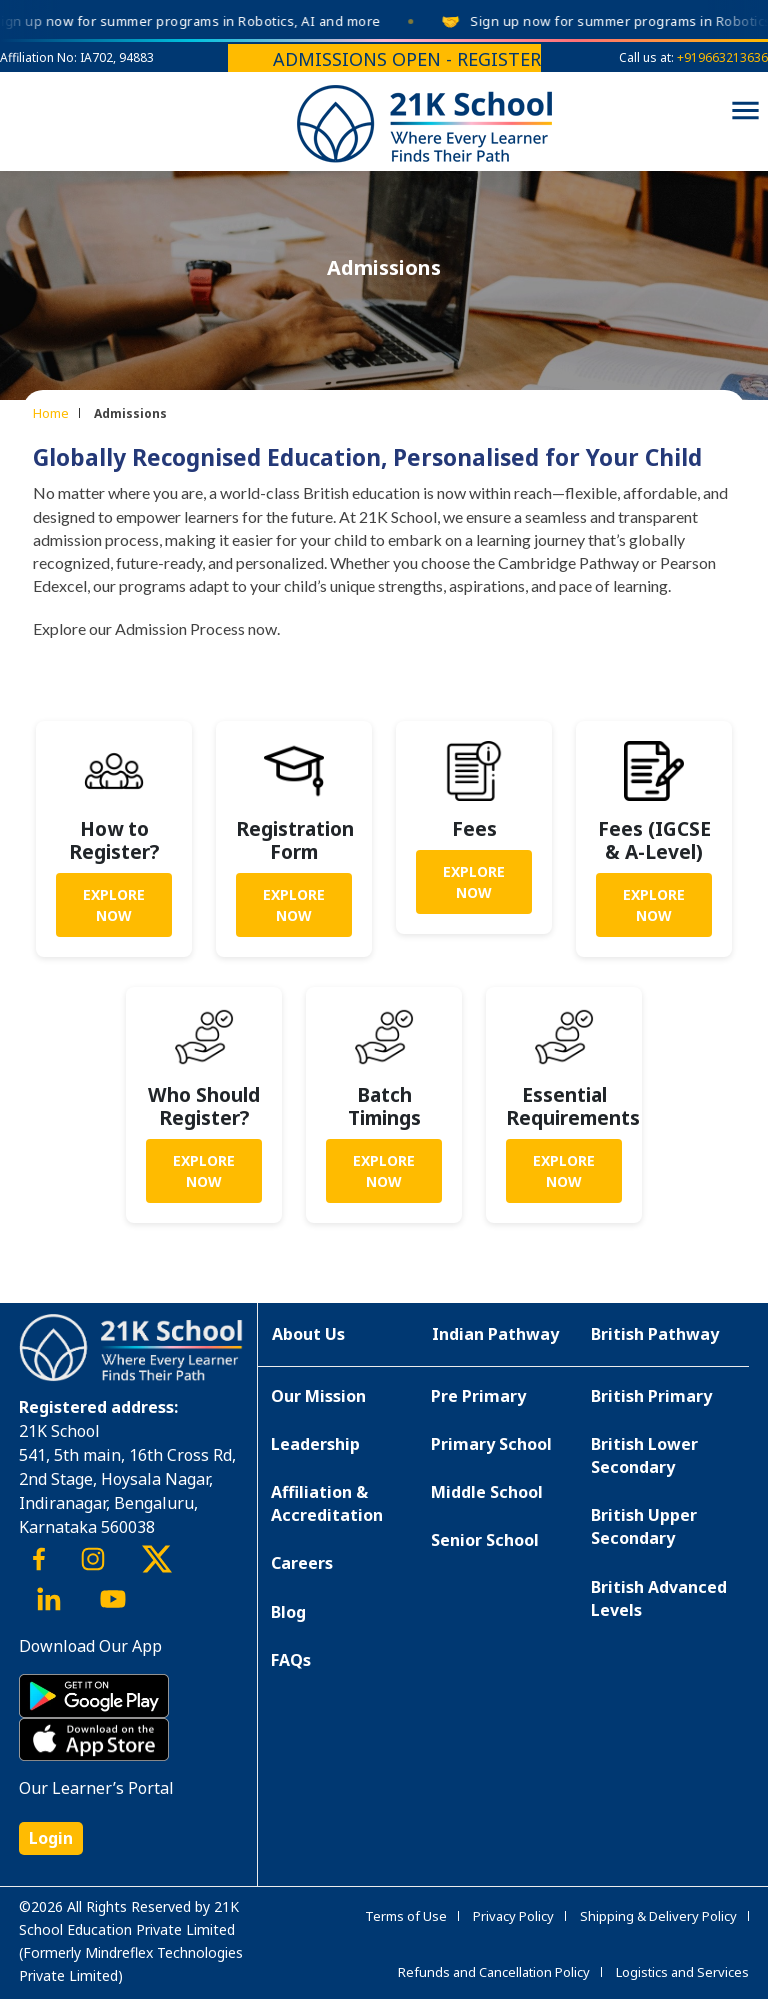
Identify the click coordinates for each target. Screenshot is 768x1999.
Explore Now (114, 905)
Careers (302, 1563)
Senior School (485, 1540)
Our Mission (318, 1396)
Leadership (315, 1444)
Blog (288, 1612)
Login (51, 1838)
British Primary (651, 1396)
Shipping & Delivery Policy (658, 1916)
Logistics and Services (682, 1972)
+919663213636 (722, 57)
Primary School (491, 1444)
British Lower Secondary (644, 1455)
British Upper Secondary (644, 1526)
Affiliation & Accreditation (327, 1503)
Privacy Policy (513, 1916)
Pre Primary (478, 1396)
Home (51, 413)
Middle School (487, 1492)
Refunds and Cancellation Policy (494, 1972)
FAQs (291, 1660)
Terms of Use (406, 1916)
